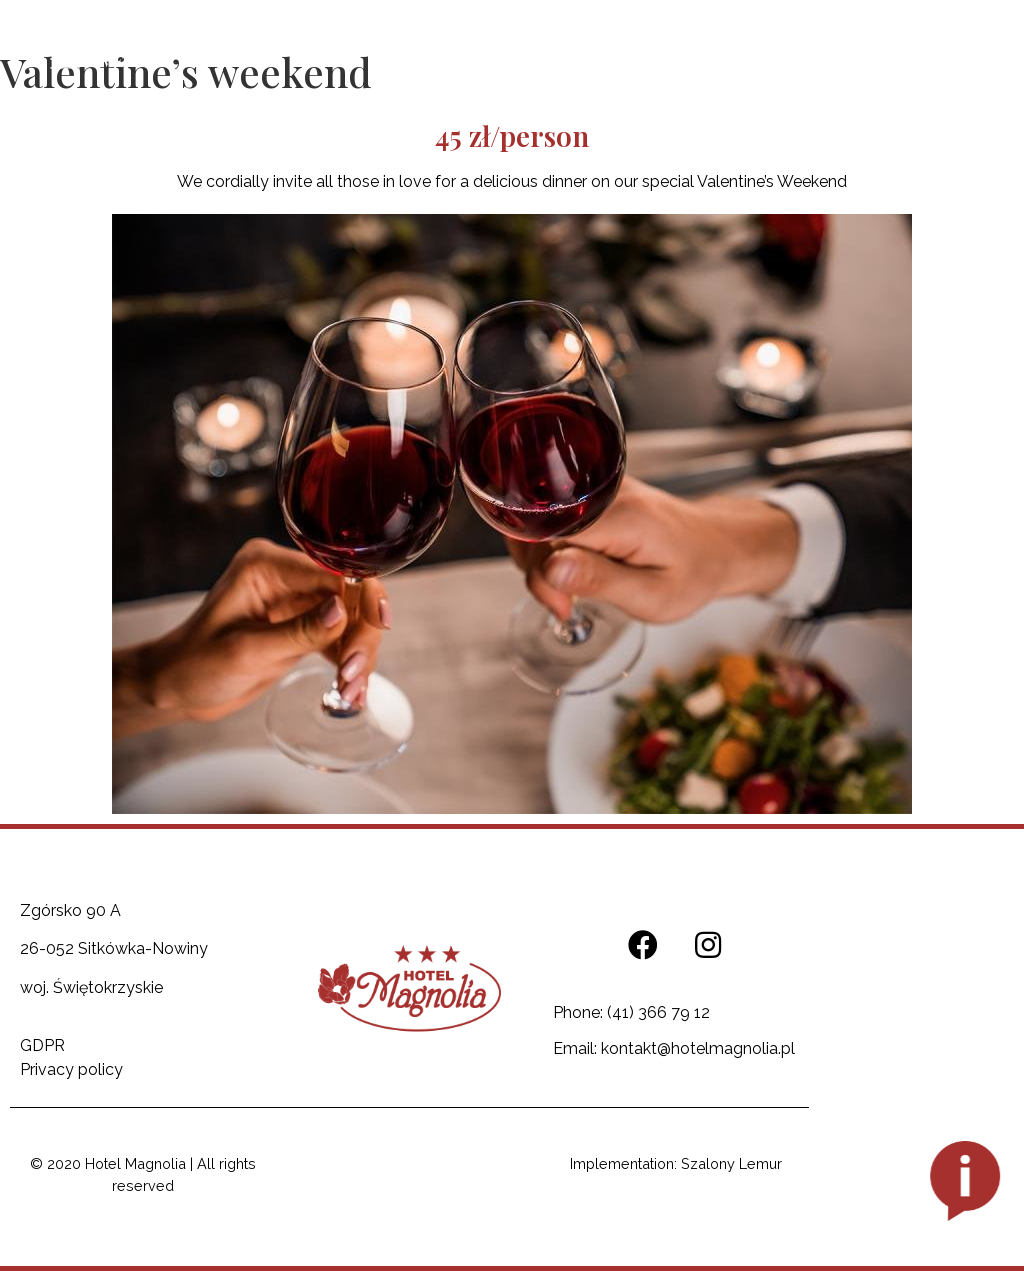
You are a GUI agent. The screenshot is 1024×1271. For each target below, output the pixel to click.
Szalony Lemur (731, 1163)
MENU (123, 61)
